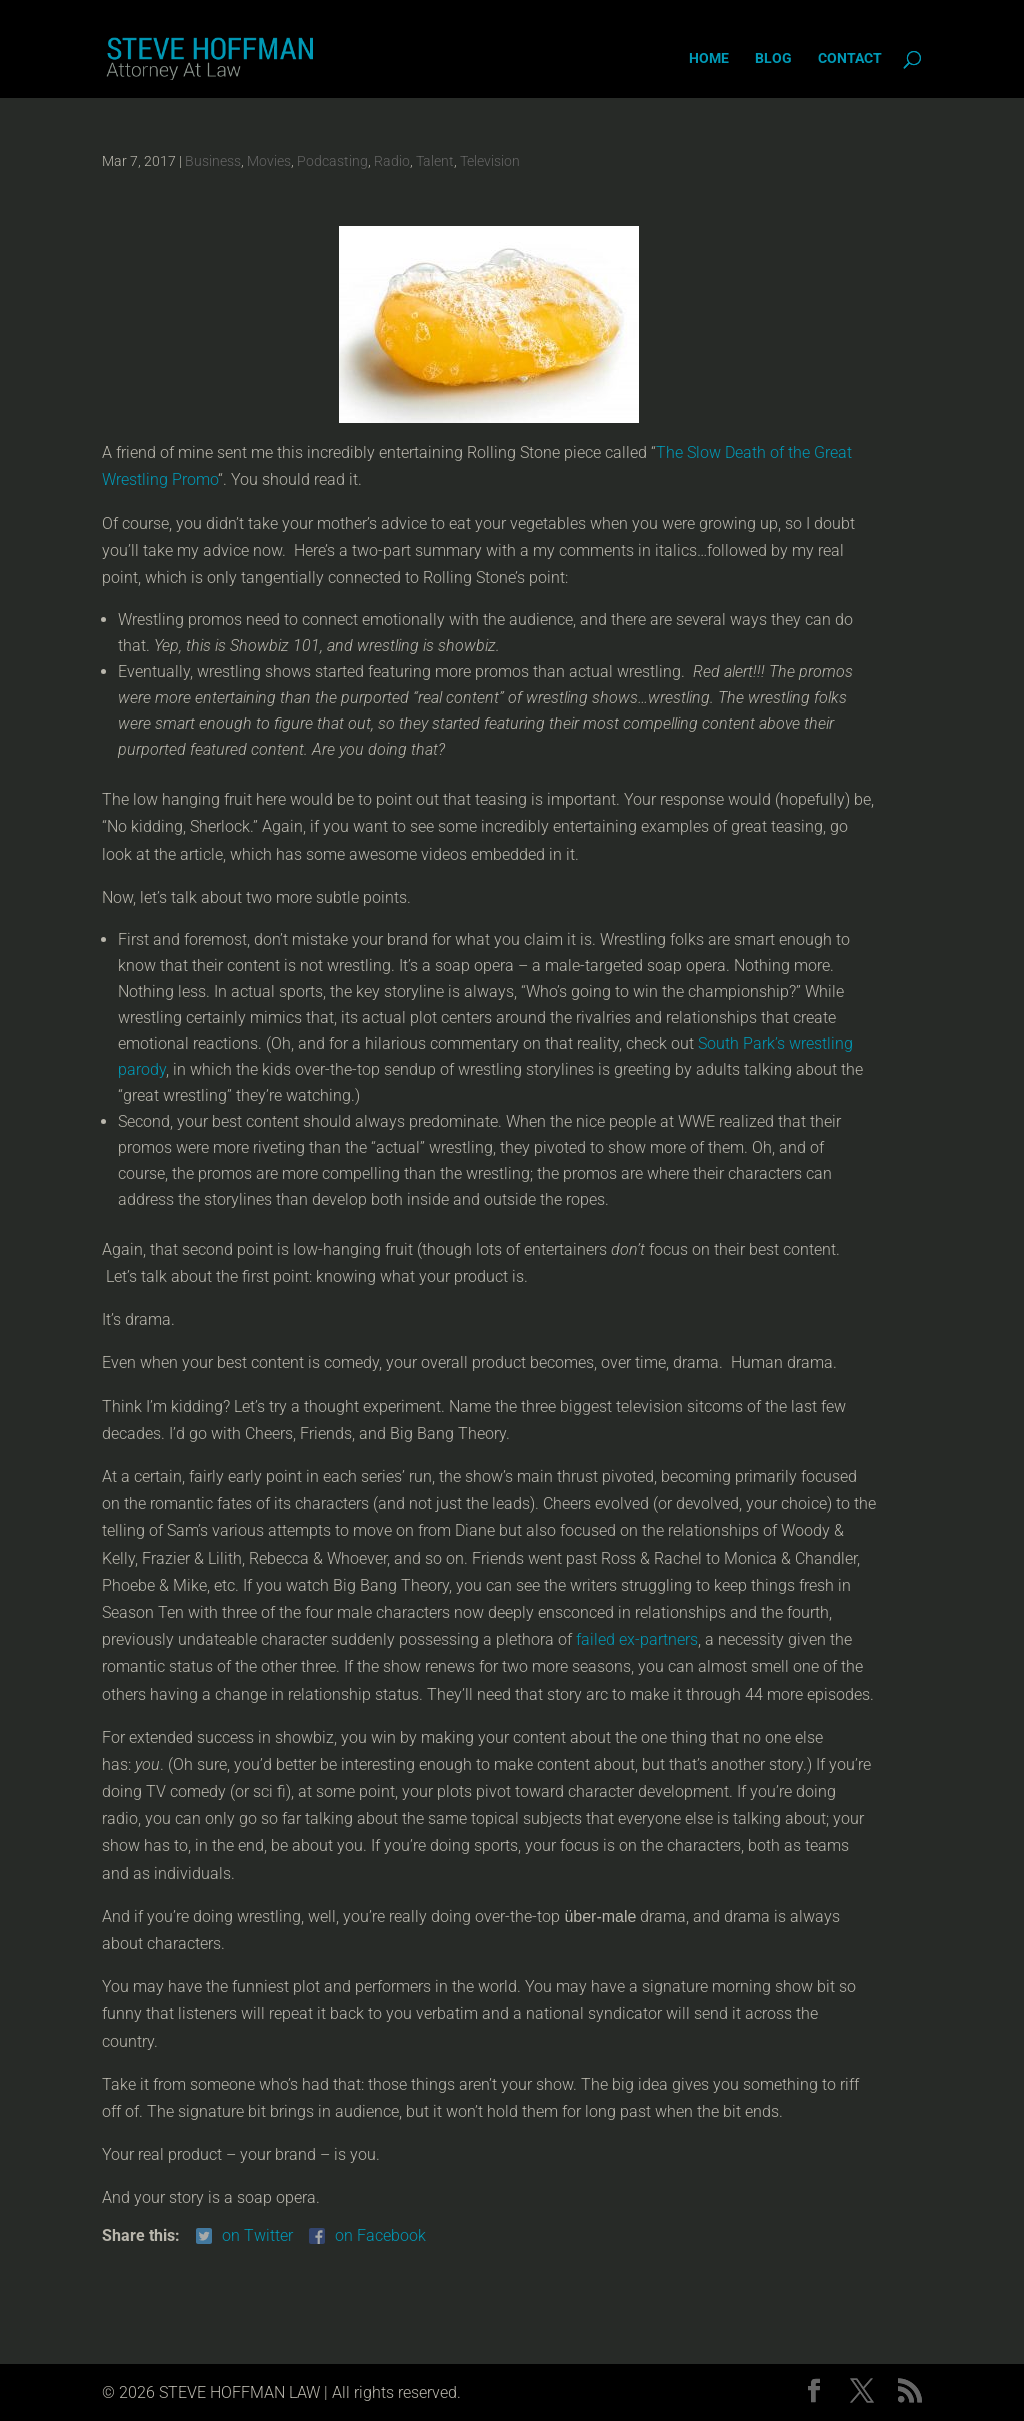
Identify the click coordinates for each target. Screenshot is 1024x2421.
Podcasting (332, 161)
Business (213, 161)
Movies (269, 161)
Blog (773, 58)
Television (490, 161)
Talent (435, 161)
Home (709, 58)
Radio (392, 161)
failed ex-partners (637, 1639)
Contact (850, 58)
